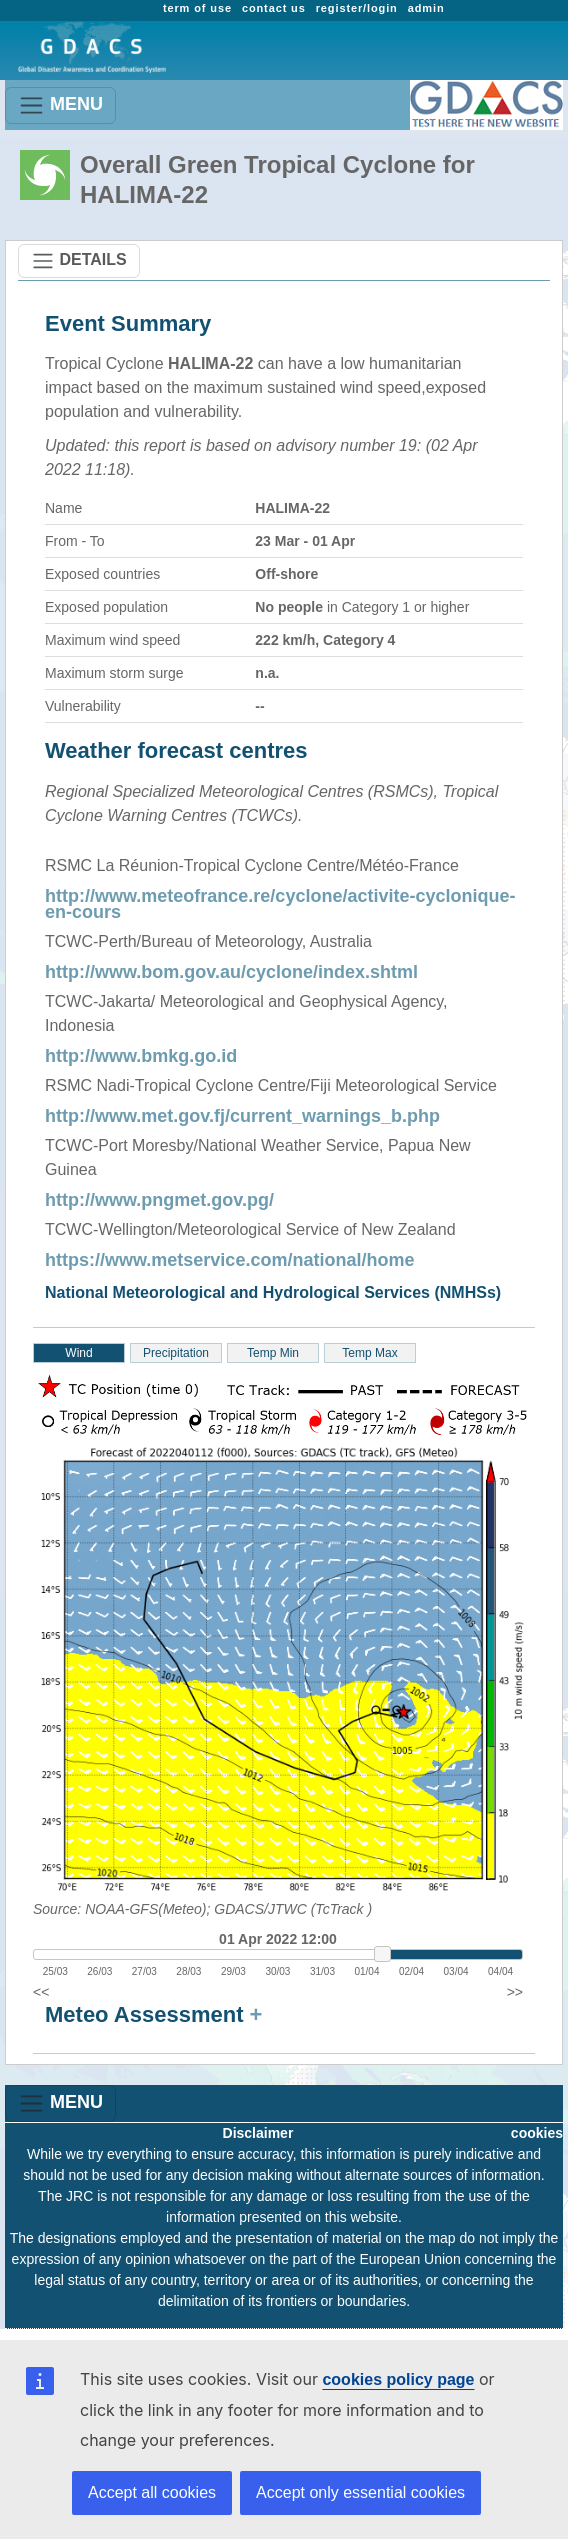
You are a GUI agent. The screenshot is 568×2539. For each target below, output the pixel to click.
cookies (537, 2133)
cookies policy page (398, 2379)
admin (426, 8)
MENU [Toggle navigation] (60, 105)
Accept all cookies (152, 2492)
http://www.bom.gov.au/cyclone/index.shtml (231, 972)
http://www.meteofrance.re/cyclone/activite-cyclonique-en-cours (280, 904)
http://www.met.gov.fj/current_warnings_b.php (242, 1116)
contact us (274, 8)
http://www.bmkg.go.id (141, 1056)
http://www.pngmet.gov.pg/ (159, 1200)
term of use (197, 8)
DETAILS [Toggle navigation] (79, 261)
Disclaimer (258, 2133)
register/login (357, 8)
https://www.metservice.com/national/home (229, 1260)
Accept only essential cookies (360, 2492)
